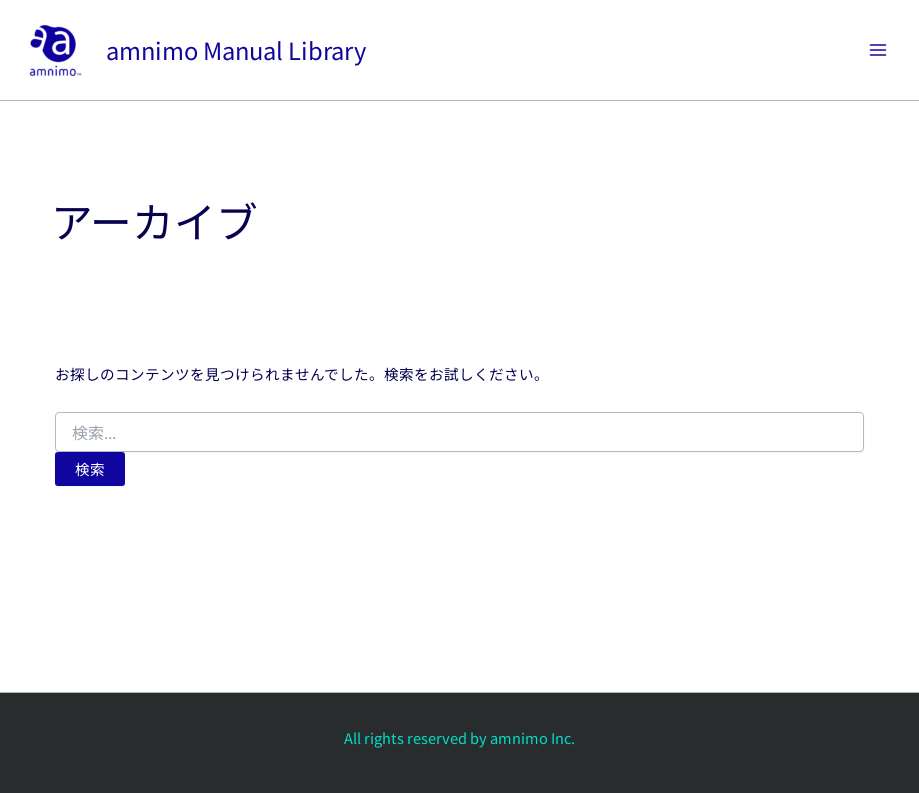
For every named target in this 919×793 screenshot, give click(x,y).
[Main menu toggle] (878, 50)
